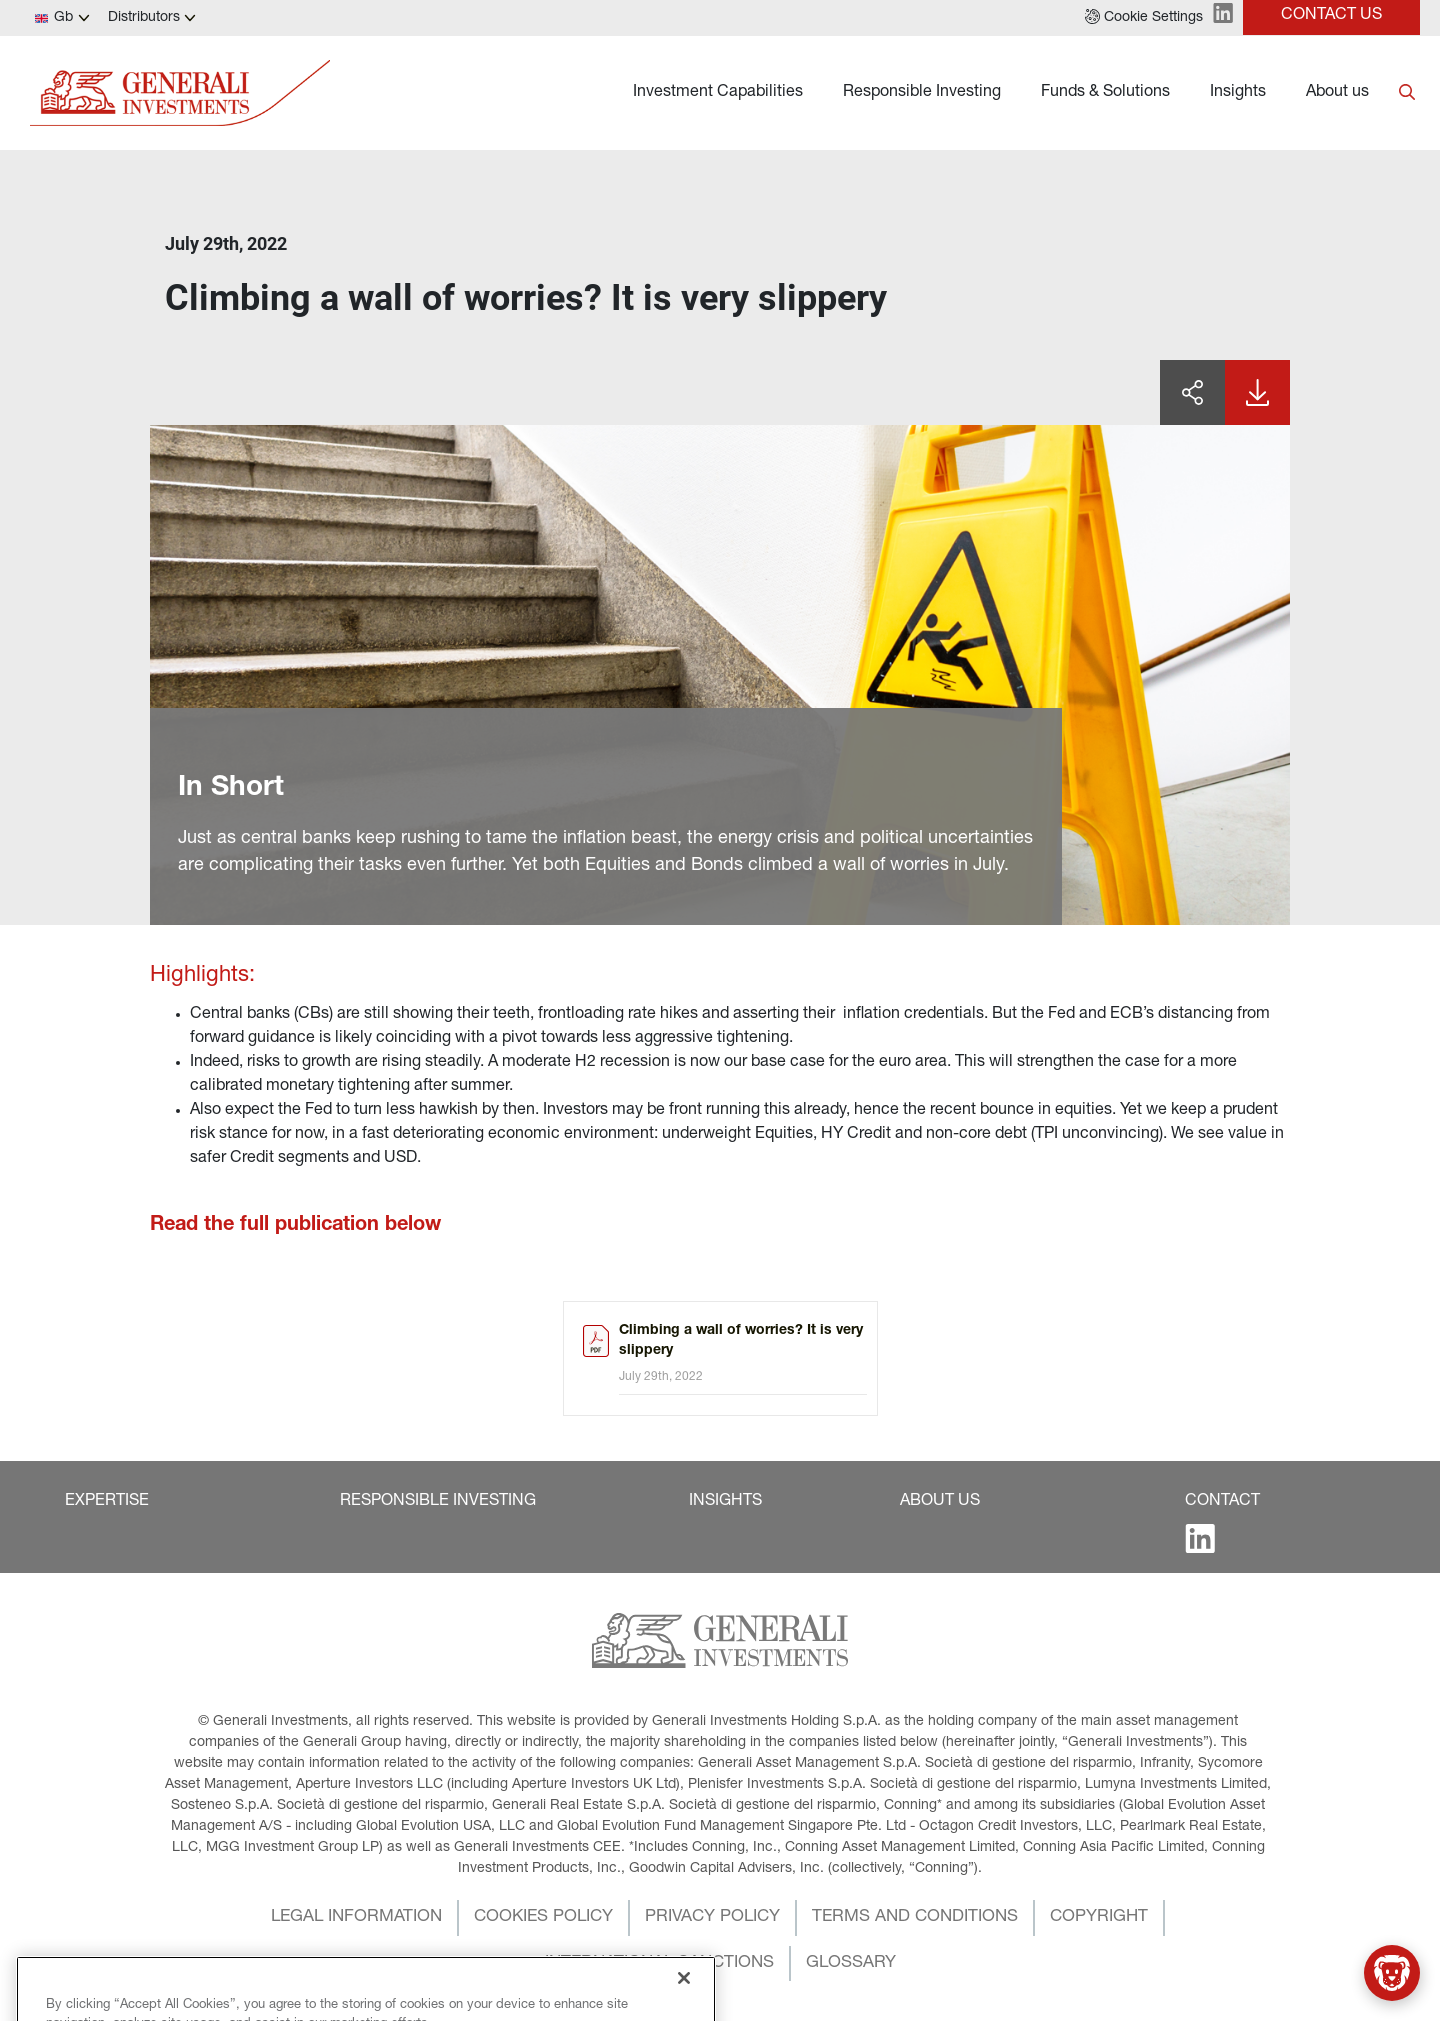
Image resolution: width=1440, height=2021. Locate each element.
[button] (1144, 18)
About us (1337, 93)
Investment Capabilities (718, 93)
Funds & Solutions (1105, 93)
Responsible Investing (922, 93)
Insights (1238, 93)
